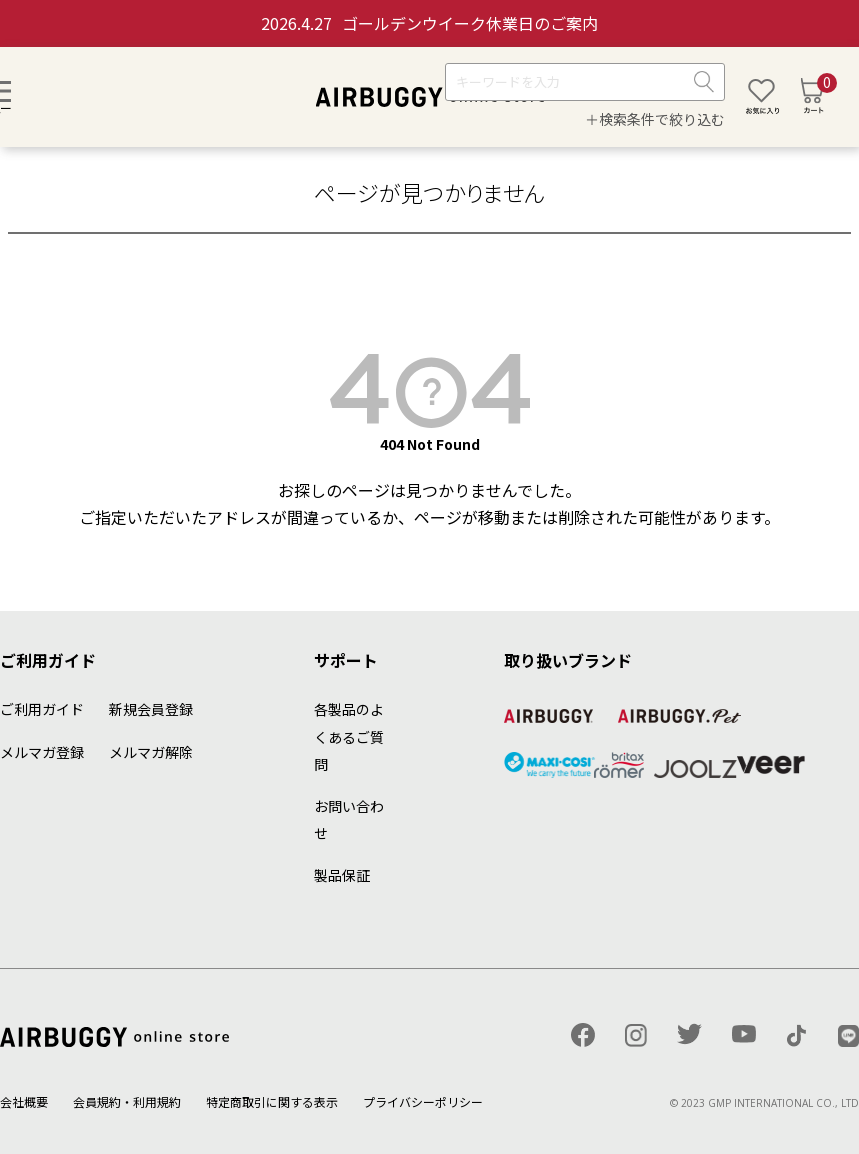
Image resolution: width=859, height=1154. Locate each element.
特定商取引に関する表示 (272, 1101)
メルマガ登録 (42, 752)
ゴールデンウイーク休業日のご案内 (429, 23)
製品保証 (342, 875)
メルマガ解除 (151, 752)
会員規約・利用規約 (127, 1101)
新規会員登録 (151, 709)
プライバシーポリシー (423, 1101)
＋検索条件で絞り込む (655, 119)
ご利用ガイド (42, 709)
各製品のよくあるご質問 (349, 736)
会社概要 (24, 1101)
